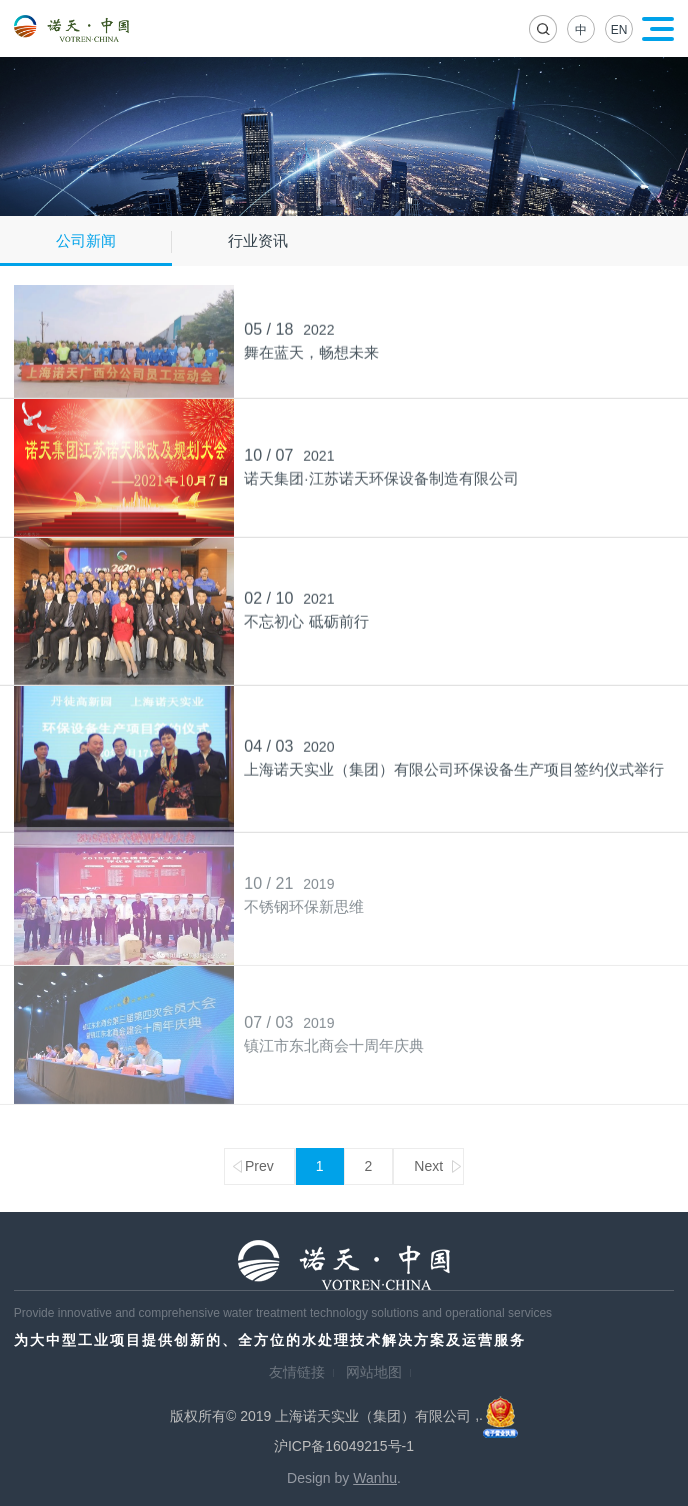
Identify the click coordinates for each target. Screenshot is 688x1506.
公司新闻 (86, 240)
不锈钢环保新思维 (304, 900)
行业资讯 (258, 240)
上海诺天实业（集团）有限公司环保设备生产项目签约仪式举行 (454, 766)
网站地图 (374, 1372)
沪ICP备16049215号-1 (344, 1446)
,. (496, 1415)
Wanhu (375, 1478)
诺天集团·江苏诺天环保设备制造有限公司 (381, 475)
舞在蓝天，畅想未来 (311, 349)
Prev (259, 1166)
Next (428, 1166)
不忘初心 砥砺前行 (306, 619)
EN (619, 30)
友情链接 (297, 1372)
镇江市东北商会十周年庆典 (334, 1039)
